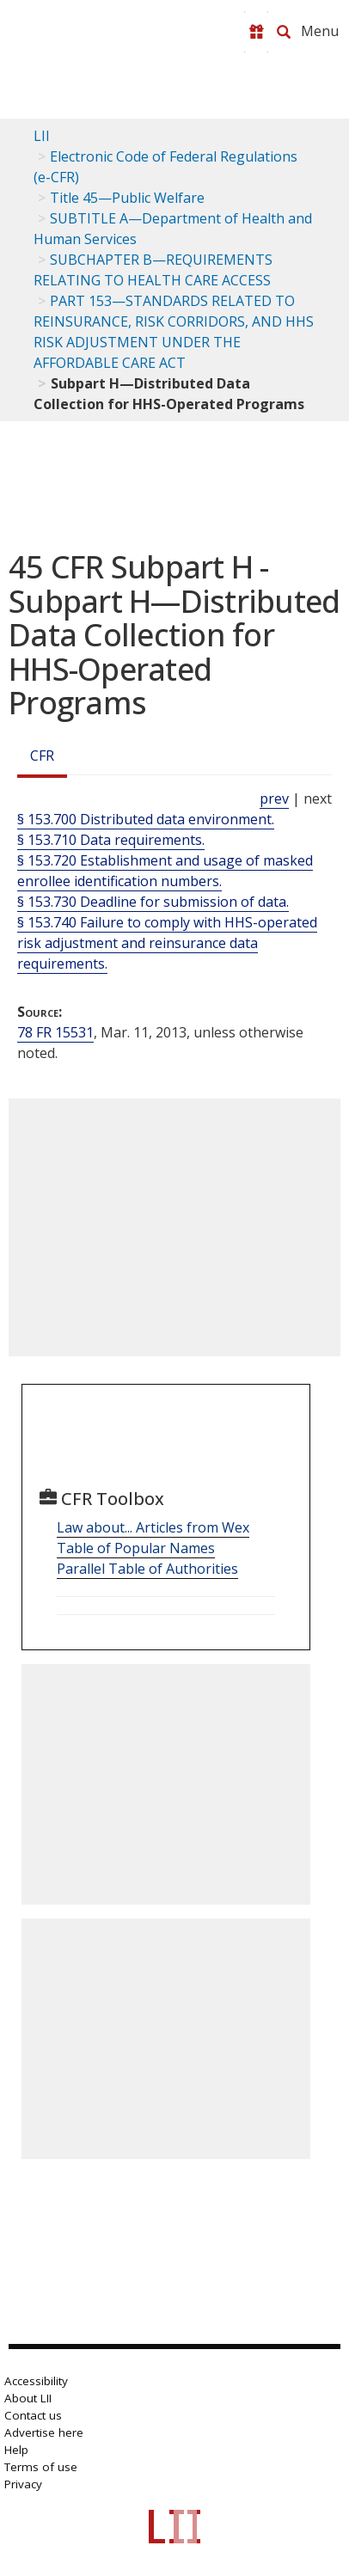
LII (42, 135)
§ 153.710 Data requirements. (111, 839)
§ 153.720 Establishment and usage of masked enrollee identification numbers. (165, 870)
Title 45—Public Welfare (127, 197)
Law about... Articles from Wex (153, 1527)
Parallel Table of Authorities (147, 1568)
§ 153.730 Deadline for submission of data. (153, 901)
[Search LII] (284, 31)
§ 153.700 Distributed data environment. (145, 819)
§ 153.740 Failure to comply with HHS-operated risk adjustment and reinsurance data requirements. (167, 943)
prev (274, 798)
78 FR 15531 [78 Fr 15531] (55, 1032)
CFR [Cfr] (42, 755)
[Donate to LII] (256, 31)
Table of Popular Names (136, 1548)
